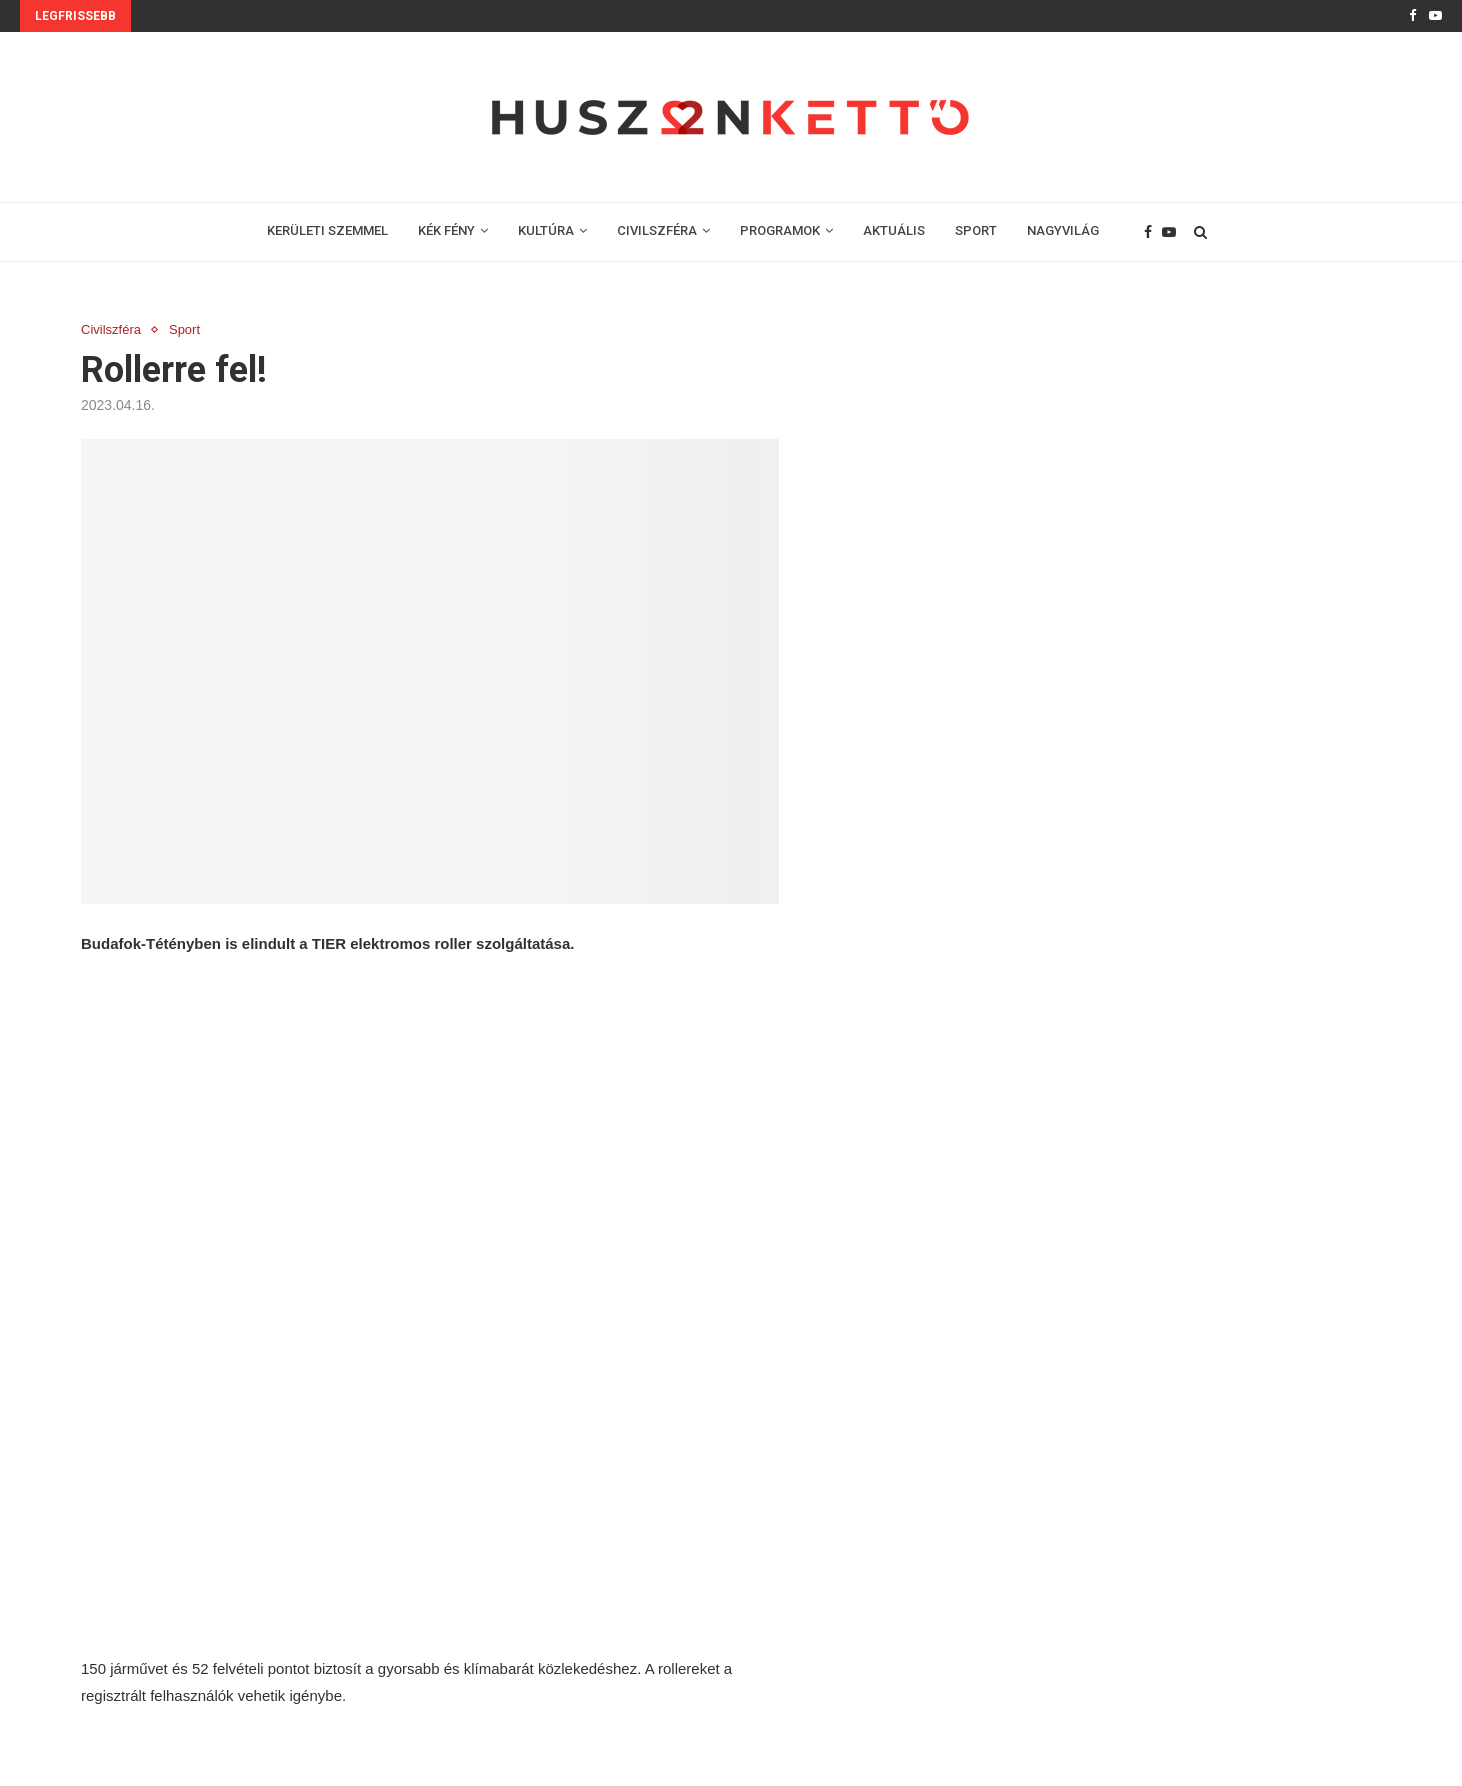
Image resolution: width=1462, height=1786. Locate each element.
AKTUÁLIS (894, 230)
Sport (184, 329)
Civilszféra (111, 329)
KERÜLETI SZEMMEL (327, 230)
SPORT (976, 230)
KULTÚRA (546, 230)
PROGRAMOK (780, 230)
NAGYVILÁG (1063, 230)
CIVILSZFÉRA (657, 230)
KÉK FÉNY (446, 230)
